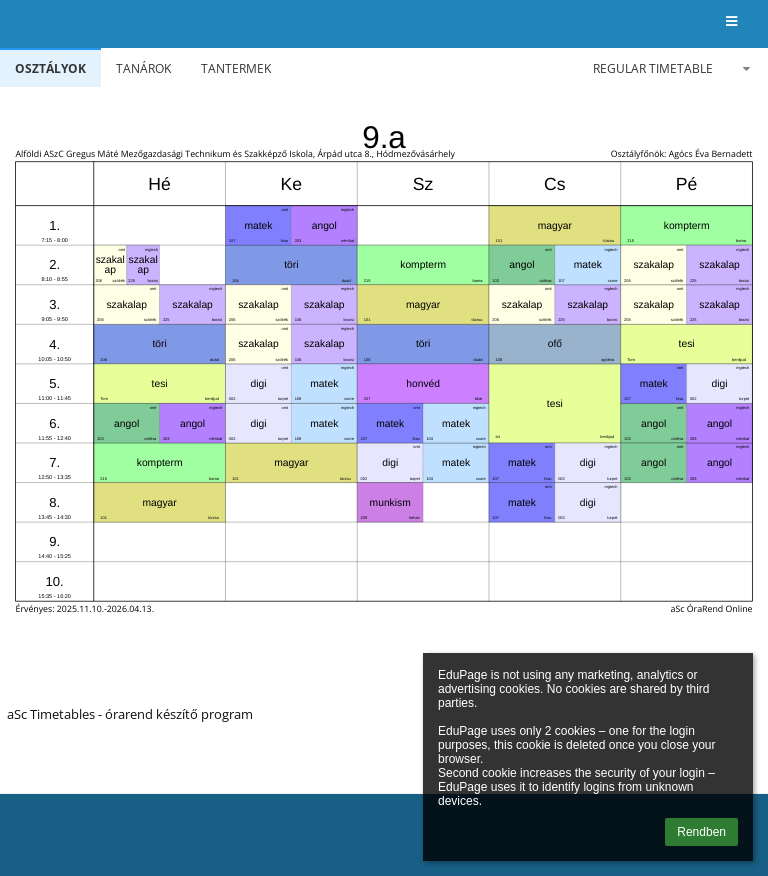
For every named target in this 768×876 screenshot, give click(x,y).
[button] (731, 22)
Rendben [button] (701, 832)
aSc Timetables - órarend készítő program (130, 714)
